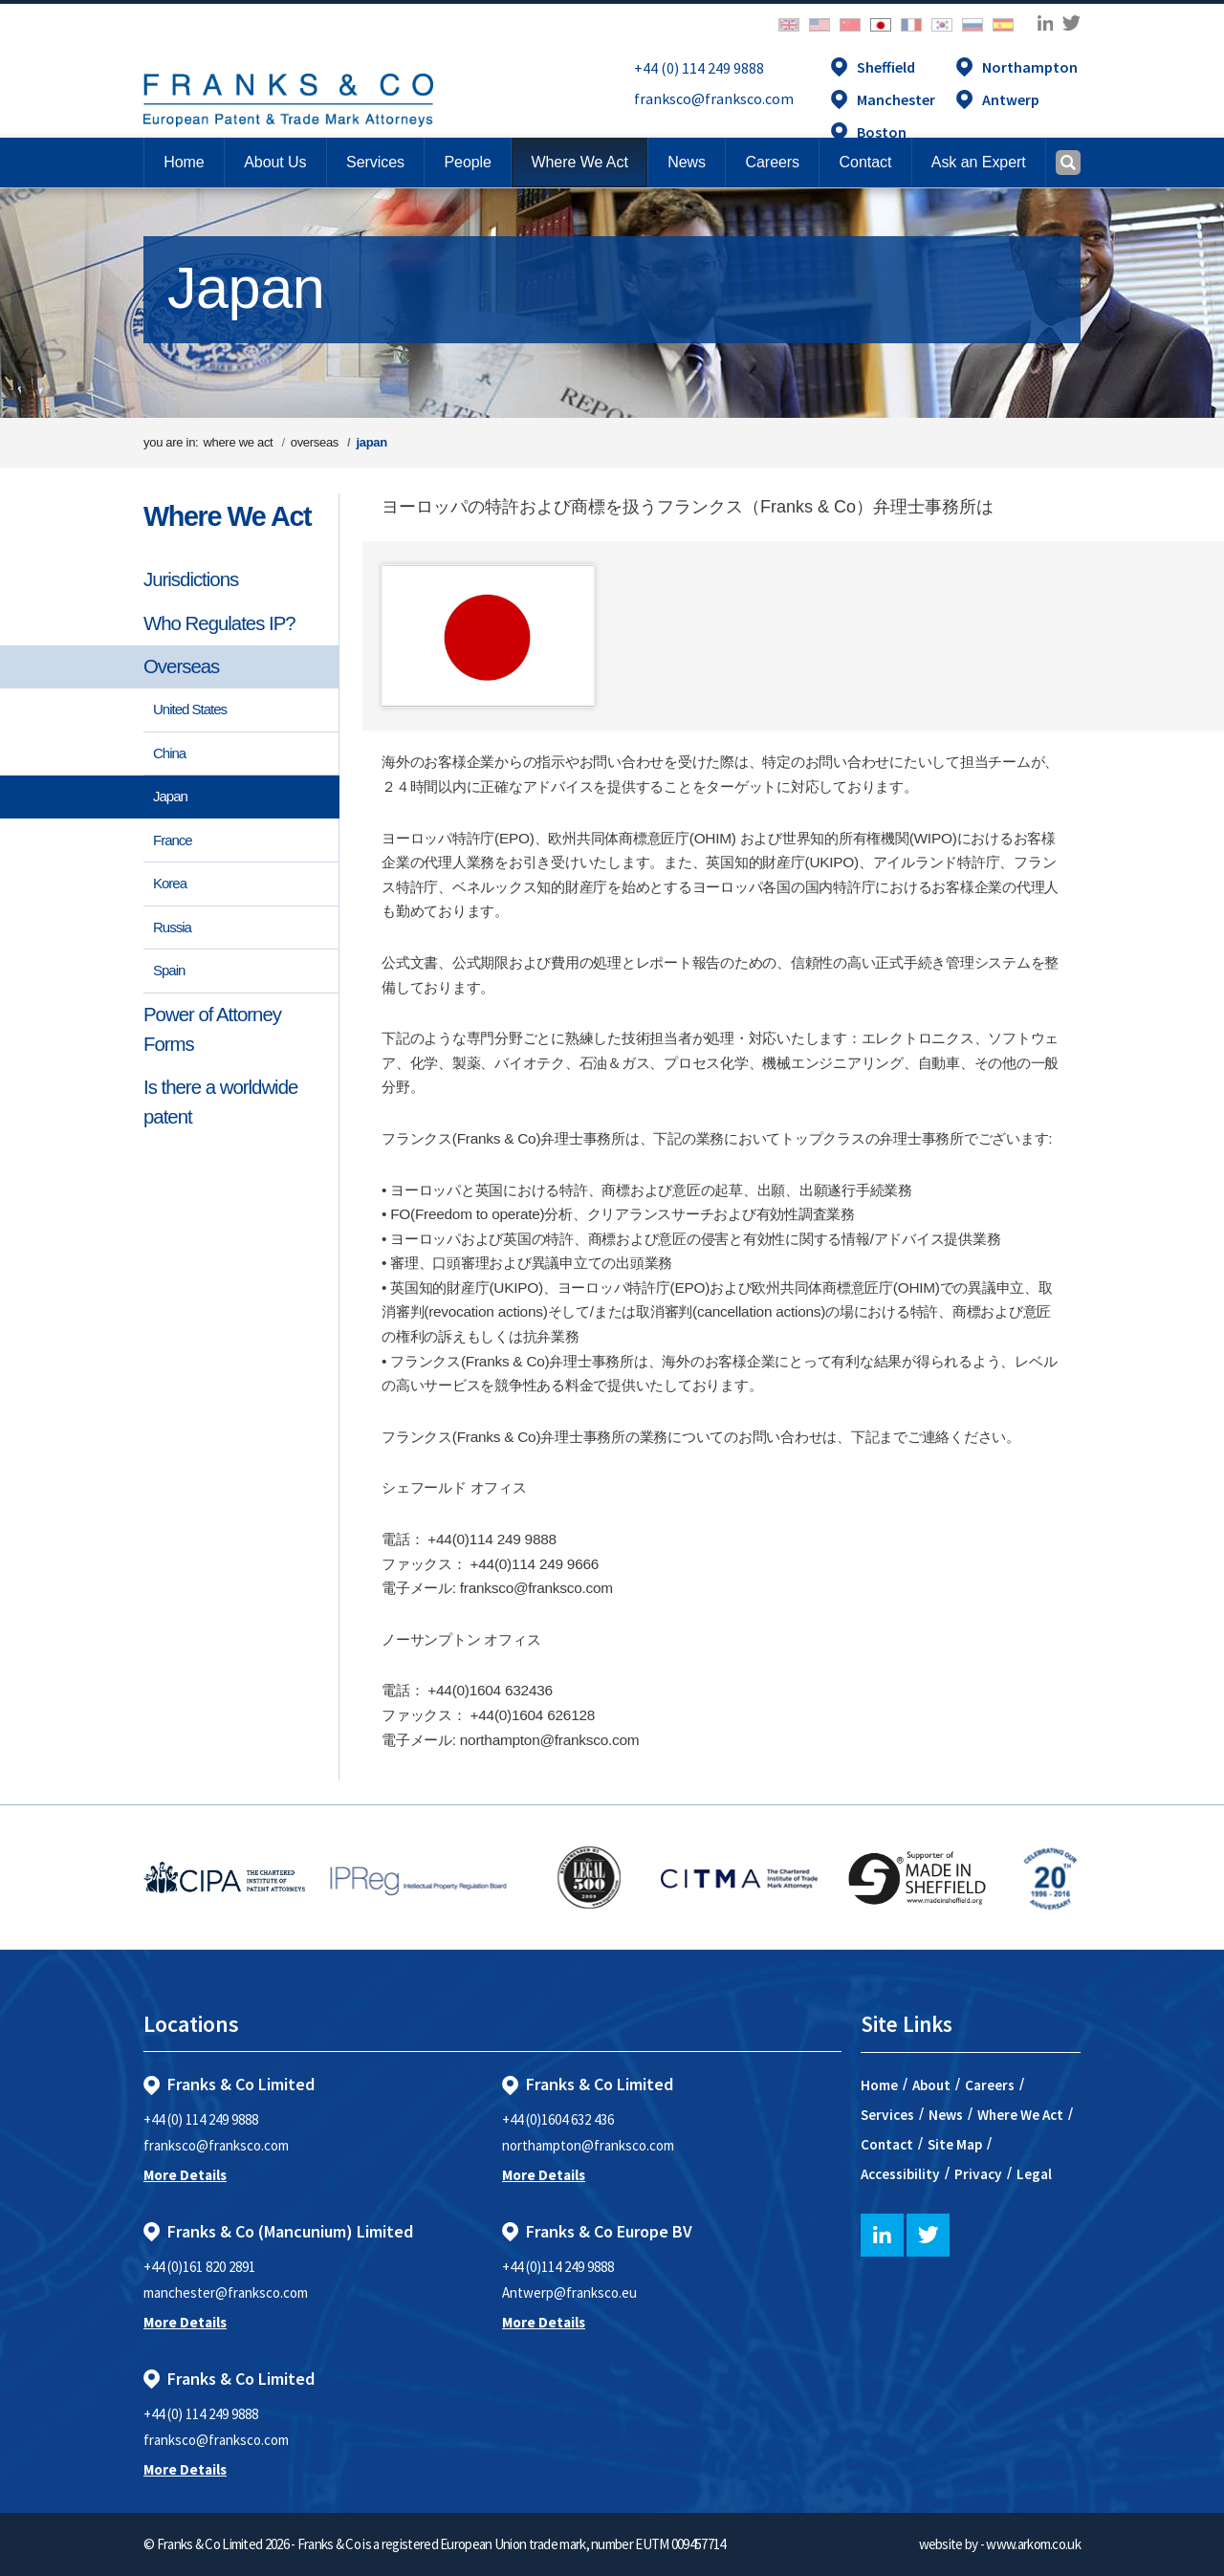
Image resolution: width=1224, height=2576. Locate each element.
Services (887, 2115)
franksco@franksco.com (714, 98)
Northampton (1030, 66)
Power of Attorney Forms (212, 1029)
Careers (990, 2085)
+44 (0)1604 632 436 (558, 2119)
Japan (170, 796)
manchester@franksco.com (225, 2292)
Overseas (181, 666)
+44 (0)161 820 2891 (199, 2267)
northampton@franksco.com (588, 2145)
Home (184, 162)
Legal (1034, 2174)
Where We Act (227, 516)
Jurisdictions (190, 579)
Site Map (955, 2144)
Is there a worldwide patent (220, 1102)
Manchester (896, 99)
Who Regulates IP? (219, 623)
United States (190, 709)
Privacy (978, 2174)
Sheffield (886, 66)
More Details (185, 2175)
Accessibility (900, 2174)
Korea (169, 883)
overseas (315, 442)
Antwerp (1010, 99)
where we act (238, 442)
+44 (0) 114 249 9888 (699, 67)
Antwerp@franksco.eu (569, 2292)
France (172, 840)
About (931, 2085)
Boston (882, 132)
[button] (865, 162)
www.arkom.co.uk (1033, 2544)
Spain (169, 970)
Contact (887, 2144)
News (946, 2115)
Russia (172, 927)
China (169, 753)
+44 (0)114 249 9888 (558, 2267)
